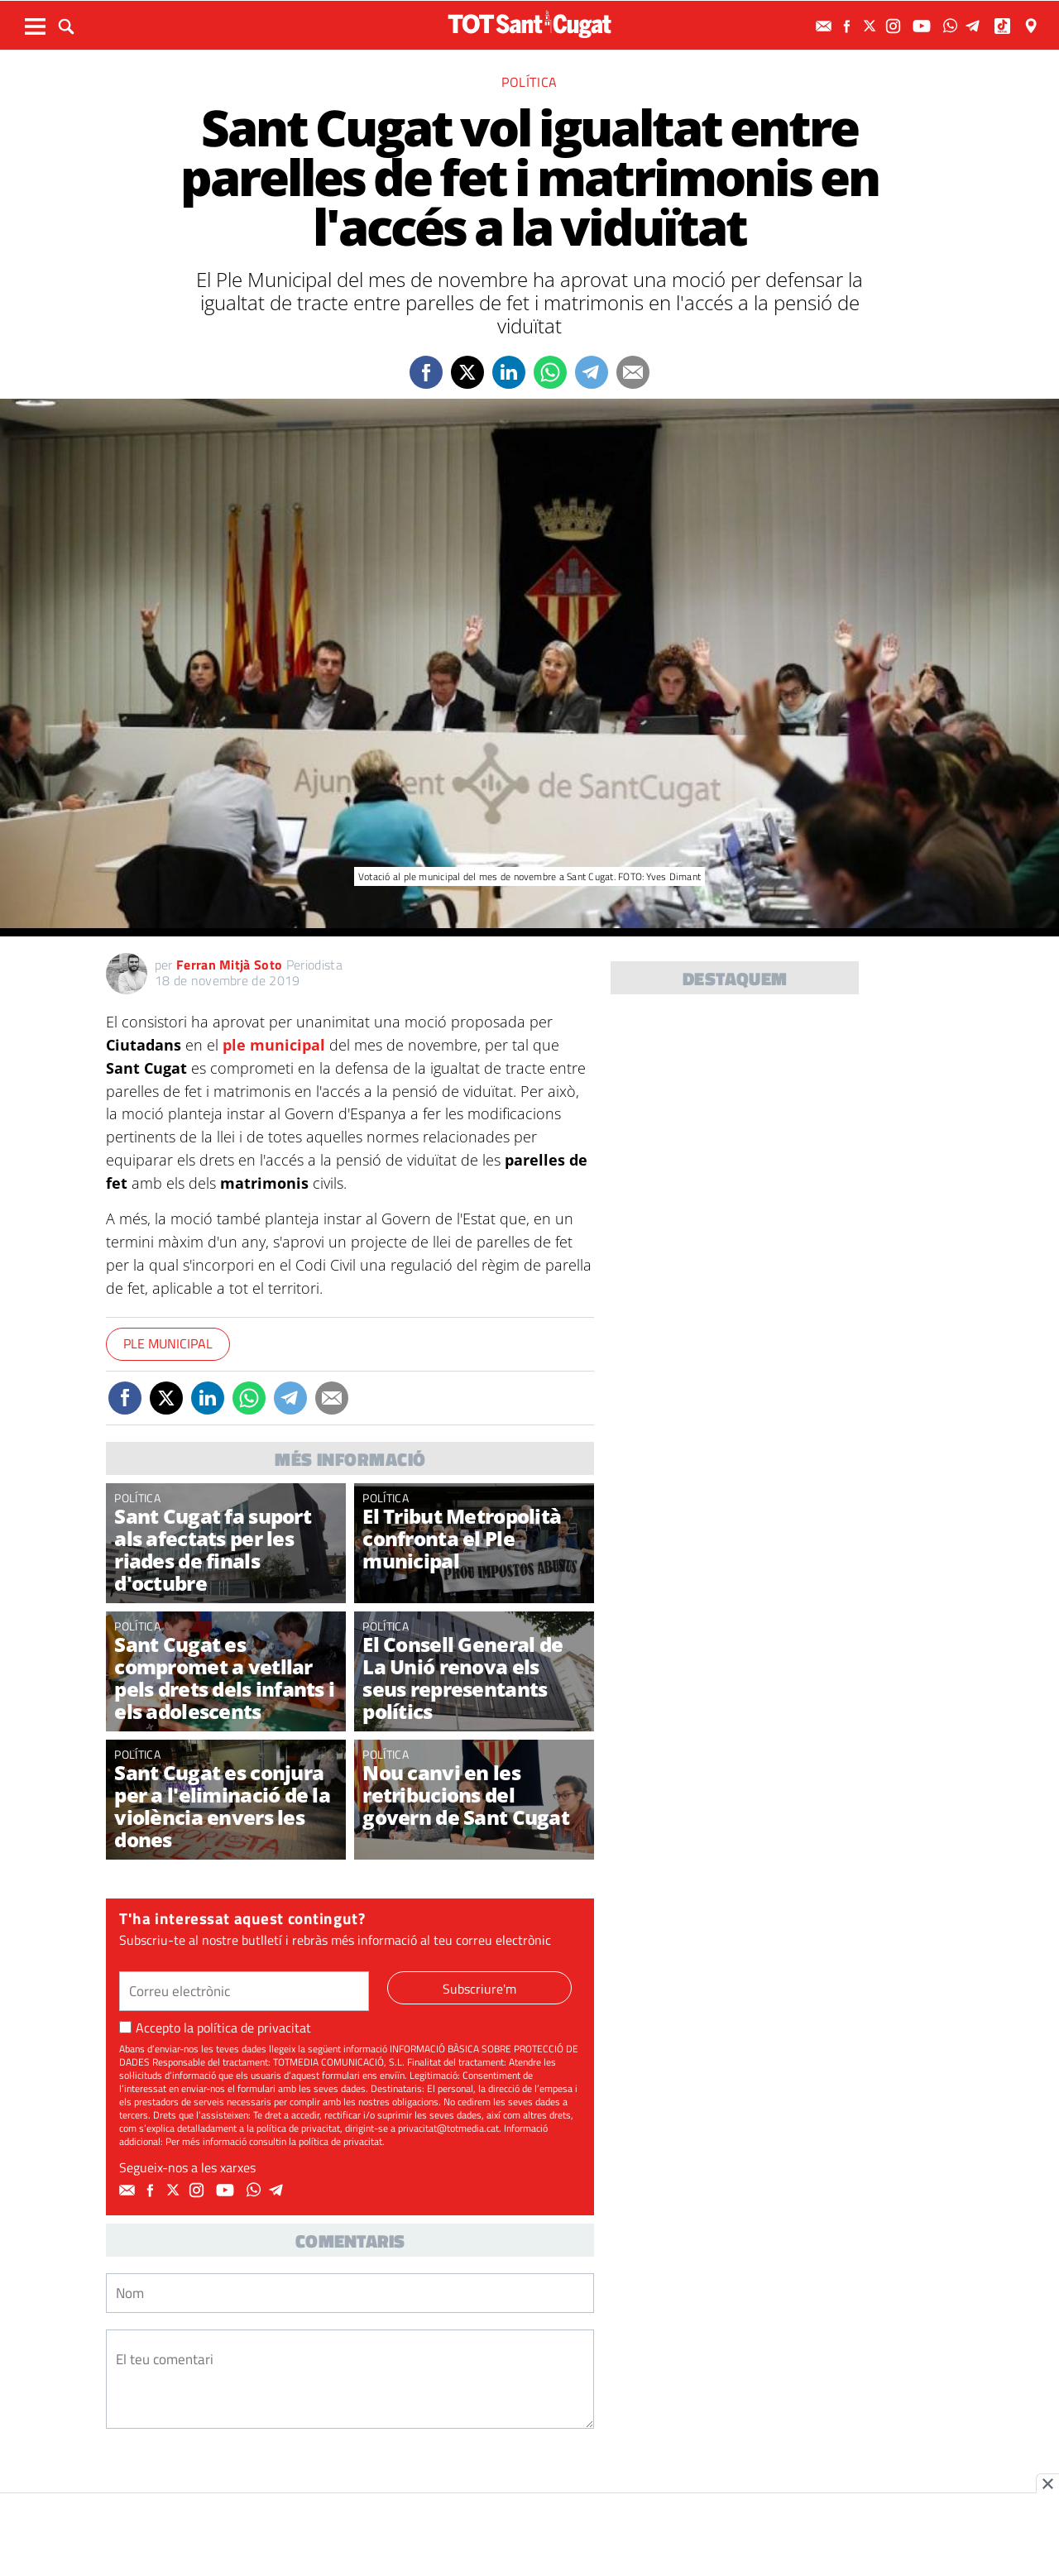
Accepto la (215, 2027)
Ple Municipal (168, 1343)
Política (529, 82)
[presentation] (231, 2479)
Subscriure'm (479, 1989)
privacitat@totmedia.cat (448, 2128)
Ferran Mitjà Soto (229, 964)
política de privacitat (254, 2027)
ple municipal (274, 1045)
